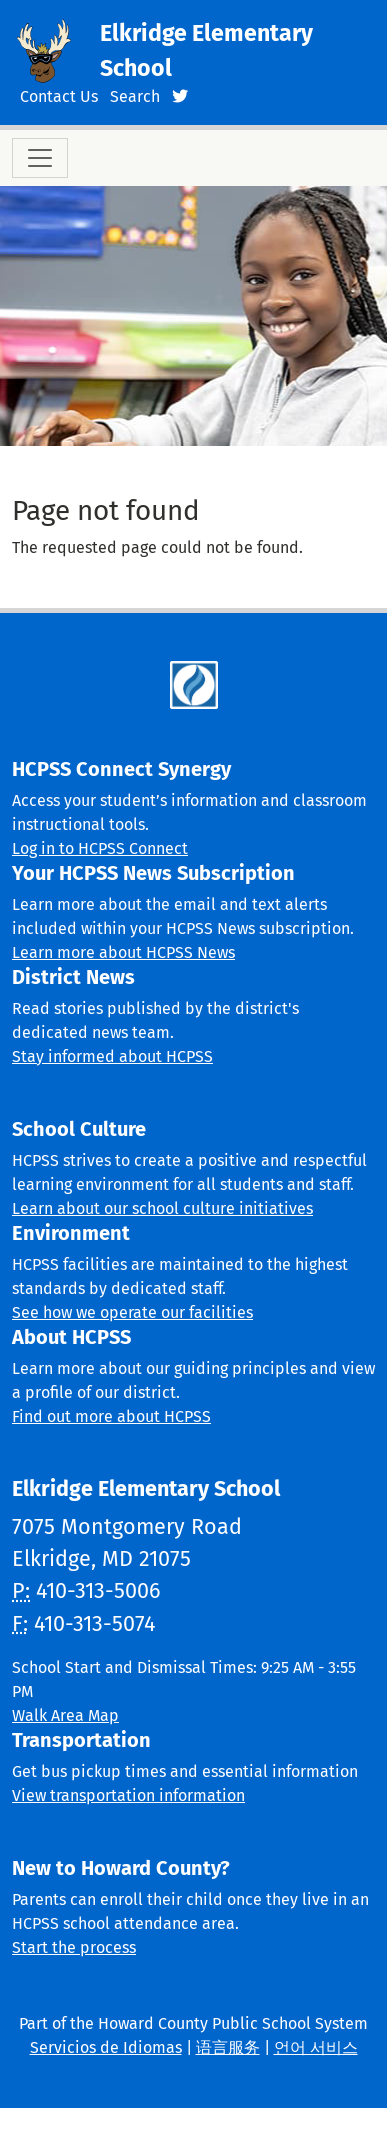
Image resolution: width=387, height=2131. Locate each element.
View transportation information (128, 1795)
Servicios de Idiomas (106, 2047)
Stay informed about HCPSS (112, 1056)
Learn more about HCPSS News (123, 952)
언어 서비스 (316, 2047)
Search (135, 96)
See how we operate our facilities (132, 1312)
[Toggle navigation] (40, 158)
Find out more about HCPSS (111, 1416)
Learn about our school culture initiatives (162, 1208)
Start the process (74, 1947)
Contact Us (59, 96)
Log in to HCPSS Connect (100, 848)
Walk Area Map (65, 1715)
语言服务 (228, 2047)
